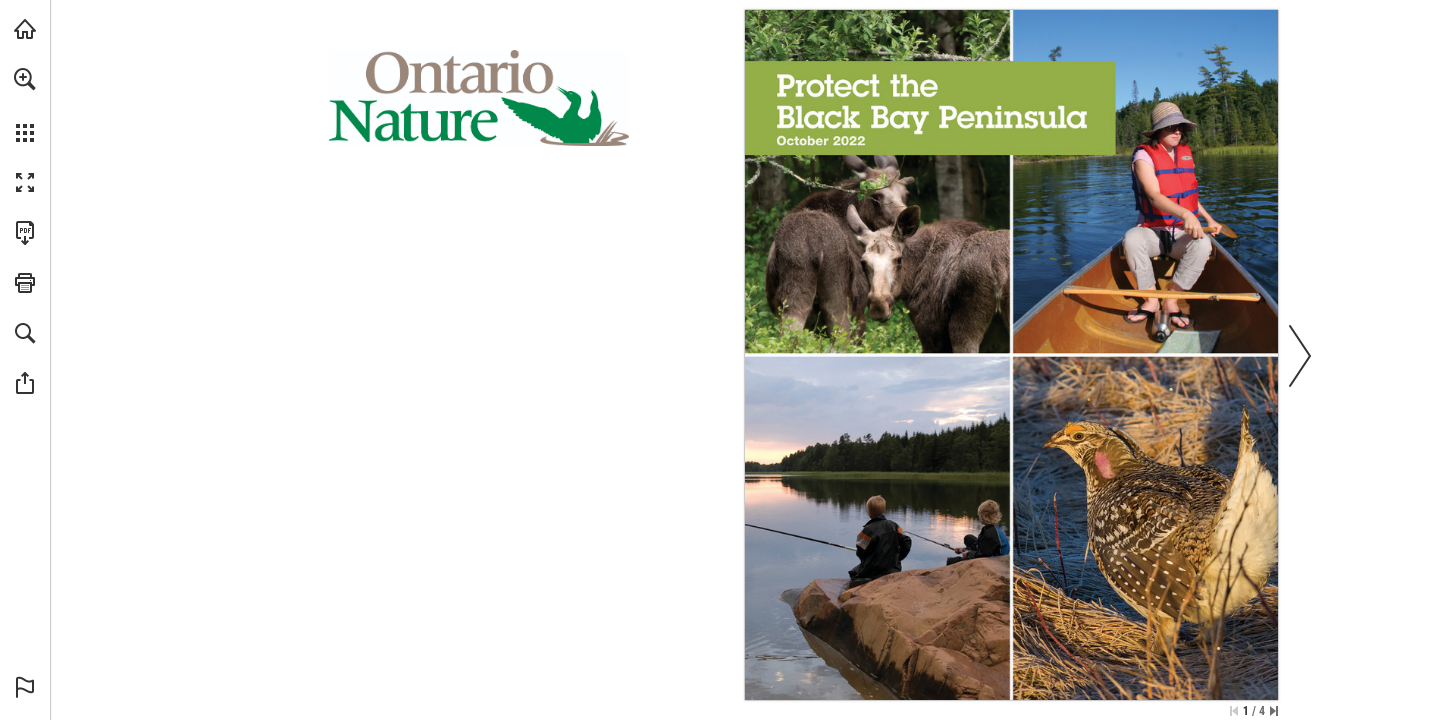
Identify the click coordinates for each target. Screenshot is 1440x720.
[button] (25, 79)
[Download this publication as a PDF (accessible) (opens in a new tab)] (25, 233)
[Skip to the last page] (1274, 711)
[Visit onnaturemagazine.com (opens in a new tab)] (25, 29)
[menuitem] (25, 105)
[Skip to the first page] (1234, 711)
